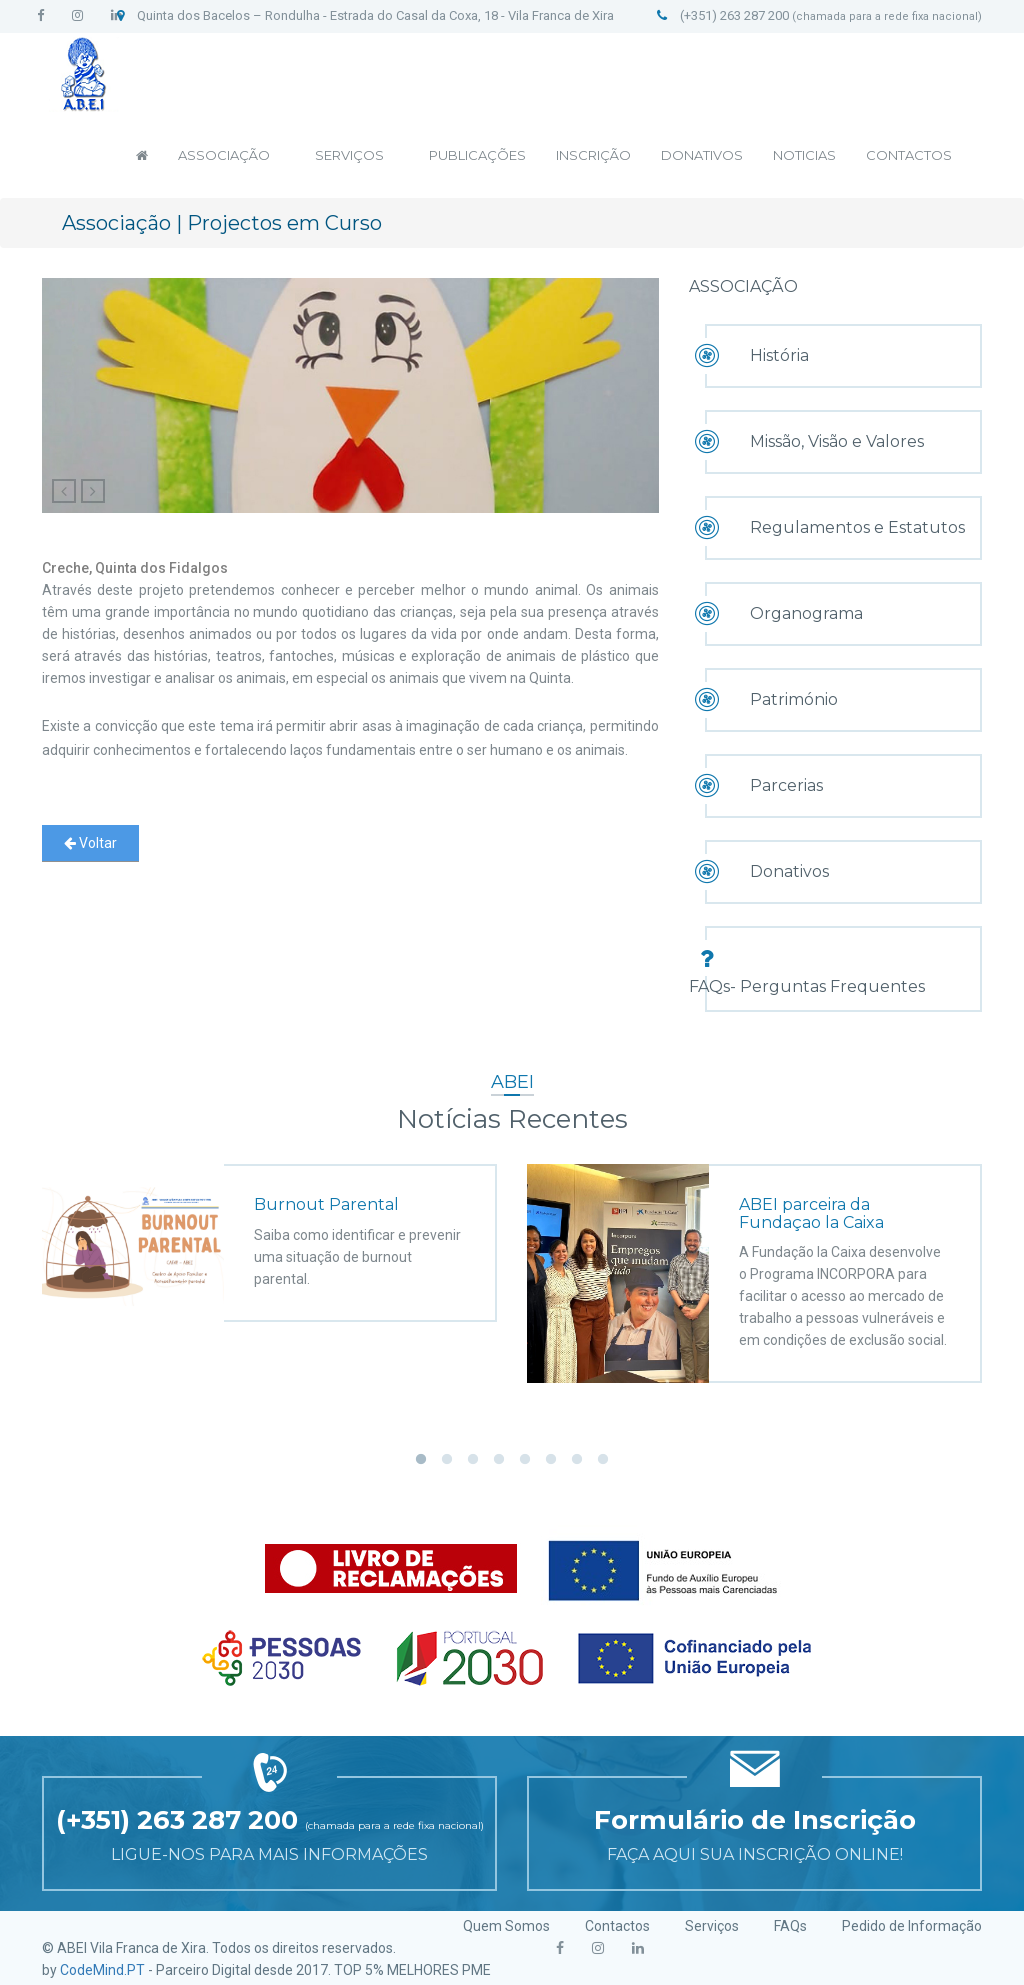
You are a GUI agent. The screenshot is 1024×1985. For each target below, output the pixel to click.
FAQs (790, 1926)
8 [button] (603, 1460)
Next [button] (1012, 1299)
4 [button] (499, 1460)
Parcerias (786, 785)
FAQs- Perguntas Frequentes (807, 986)
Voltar (90, 843)
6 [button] (551, 1460)
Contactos (617, 1926)
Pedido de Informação (912, 1926)
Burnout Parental (326, 1204)
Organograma (806, 613)
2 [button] (447, 1460)
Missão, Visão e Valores (837, 441)
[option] (269, 1228)
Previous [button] (12, 1299)
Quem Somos (506, 1926)
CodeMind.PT (102, 1970)
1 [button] (421, 1460)
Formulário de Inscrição (755, 1820)
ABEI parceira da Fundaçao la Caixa (813, 1213)
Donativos (789, 871)
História (779, 355)
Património (794, 699)
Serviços (712, 1926)
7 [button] (577, 1460)
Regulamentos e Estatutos (857, 527)
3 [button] (473, 1460)
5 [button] (525, 1460)
